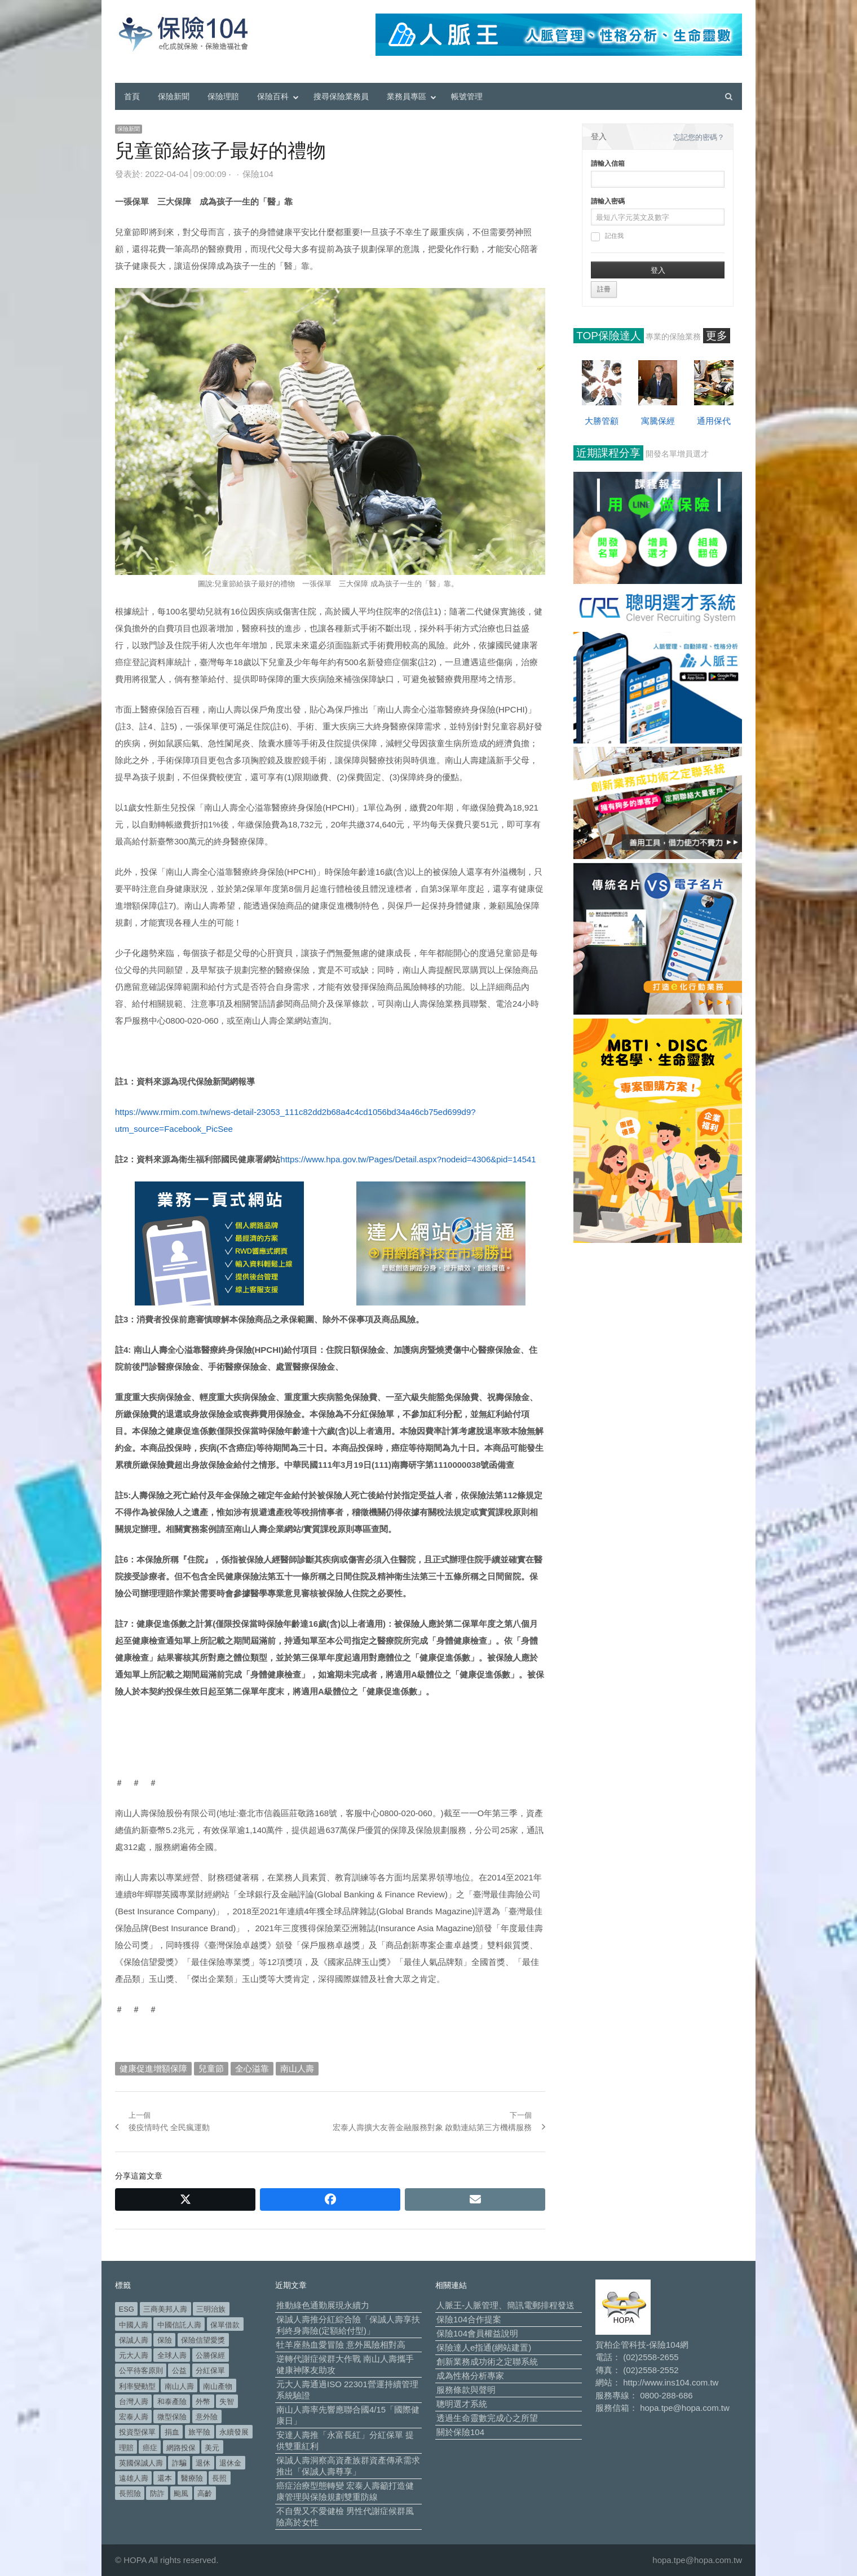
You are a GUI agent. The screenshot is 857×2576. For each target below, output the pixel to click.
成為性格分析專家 (470, 2375)
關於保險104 (460, 2432)
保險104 (257, 174)
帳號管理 (467, 96)
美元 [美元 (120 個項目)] (212, 2448)
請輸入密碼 (608, 201)
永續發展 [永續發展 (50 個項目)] (234, 2432)
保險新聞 (173, 96)
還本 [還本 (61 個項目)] (164, 2478)
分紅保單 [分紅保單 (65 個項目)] (210, 2370)
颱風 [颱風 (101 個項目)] (181, 2493)
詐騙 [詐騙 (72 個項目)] (179, 2463)
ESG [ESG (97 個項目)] (126, 2309)
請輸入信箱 (608, 163)
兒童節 (211, 2068)
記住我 (607, 236)
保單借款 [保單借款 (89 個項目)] (225, 2325)
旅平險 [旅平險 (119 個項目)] (199, 2432)
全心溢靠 (252, 2068)
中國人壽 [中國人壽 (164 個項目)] (133, 2325)
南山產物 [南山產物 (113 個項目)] (217, 2386)
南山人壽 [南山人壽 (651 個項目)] (179, 2386)
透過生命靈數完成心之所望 (487, 2418)
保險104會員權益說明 (477, 2333)
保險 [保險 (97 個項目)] (164, 2340)
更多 (716, 336)
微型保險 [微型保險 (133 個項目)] (172, 2417)
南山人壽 (297, 2068)
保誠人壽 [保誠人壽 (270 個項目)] (133, 2340)
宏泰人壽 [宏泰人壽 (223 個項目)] (133, 2417)
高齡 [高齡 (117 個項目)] (204, 2493)
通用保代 (714, 421)
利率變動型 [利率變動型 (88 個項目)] (137, 2386)
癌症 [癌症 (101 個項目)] (150, 2448)
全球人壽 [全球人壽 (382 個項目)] (172, 2355)
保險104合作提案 (468, 2319)
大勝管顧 (602, 421)
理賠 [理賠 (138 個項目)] (126, 2448)
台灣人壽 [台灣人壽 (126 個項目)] (133, 2401)
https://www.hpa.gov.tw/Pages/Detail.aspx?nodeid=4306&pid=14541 (408, 1159)
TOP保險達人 (608, 336)
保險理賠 (223, 96)
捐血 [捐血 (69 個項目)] (172, 2432)
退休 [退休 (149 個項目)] (203, 2463)
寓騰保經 (658, 421)
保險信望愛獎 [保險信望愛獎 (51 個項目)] (203, 2340)
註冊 (604, 289)
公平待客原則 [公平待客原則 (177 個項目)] (141, 2370)
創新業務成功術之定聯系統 (487, 2361)
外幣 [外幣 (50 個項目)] (203, 2401)
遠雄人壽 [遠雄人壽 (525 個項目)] (133, 2478)
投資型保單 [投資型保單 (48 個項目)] (137, 2432)
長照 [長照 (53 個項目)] (219, 2478)
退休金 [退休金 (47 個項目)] (230, 2463)
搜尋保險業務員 (341, 96)
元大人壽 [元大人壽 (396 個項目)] (133, 2355)
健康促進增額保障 (153, 2068)
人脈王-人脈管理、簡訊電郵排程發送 (505, 2305)
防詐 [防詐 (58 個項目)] (157, 2493)
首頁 (132, 96)
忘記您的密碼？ (699, 137)
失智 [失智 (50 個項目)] (226, 2401)
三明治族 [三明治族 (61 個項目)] (211, 2309)
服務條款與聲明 (466, 2389)
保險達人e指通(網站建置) (483, 2347)
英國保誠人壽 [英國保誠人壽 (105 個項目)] (141, 2463)
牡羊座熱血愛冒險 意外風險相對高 (340, 2344)
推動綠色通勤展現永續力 (322, 2305)
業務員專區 (406, 96)
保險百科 (273, 96)
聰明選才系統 (461, 2404)
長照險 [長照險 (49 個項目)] (130, 2493)
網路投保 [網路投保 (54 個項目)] (181, 2448)
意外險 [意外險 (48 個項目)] (207, 2417)
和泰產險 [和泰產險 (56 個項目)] (172, 2401)
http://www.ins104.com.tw (670, 2382)
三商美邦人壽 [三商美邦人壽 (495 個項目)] (165, 2309)
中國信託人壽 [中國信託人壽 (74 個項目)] (179, 2325)
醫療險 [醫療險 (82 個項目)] (192, 2478)
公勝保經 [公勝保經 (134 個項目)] (210, 2355)
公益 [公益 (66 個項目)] (179, 2370)
